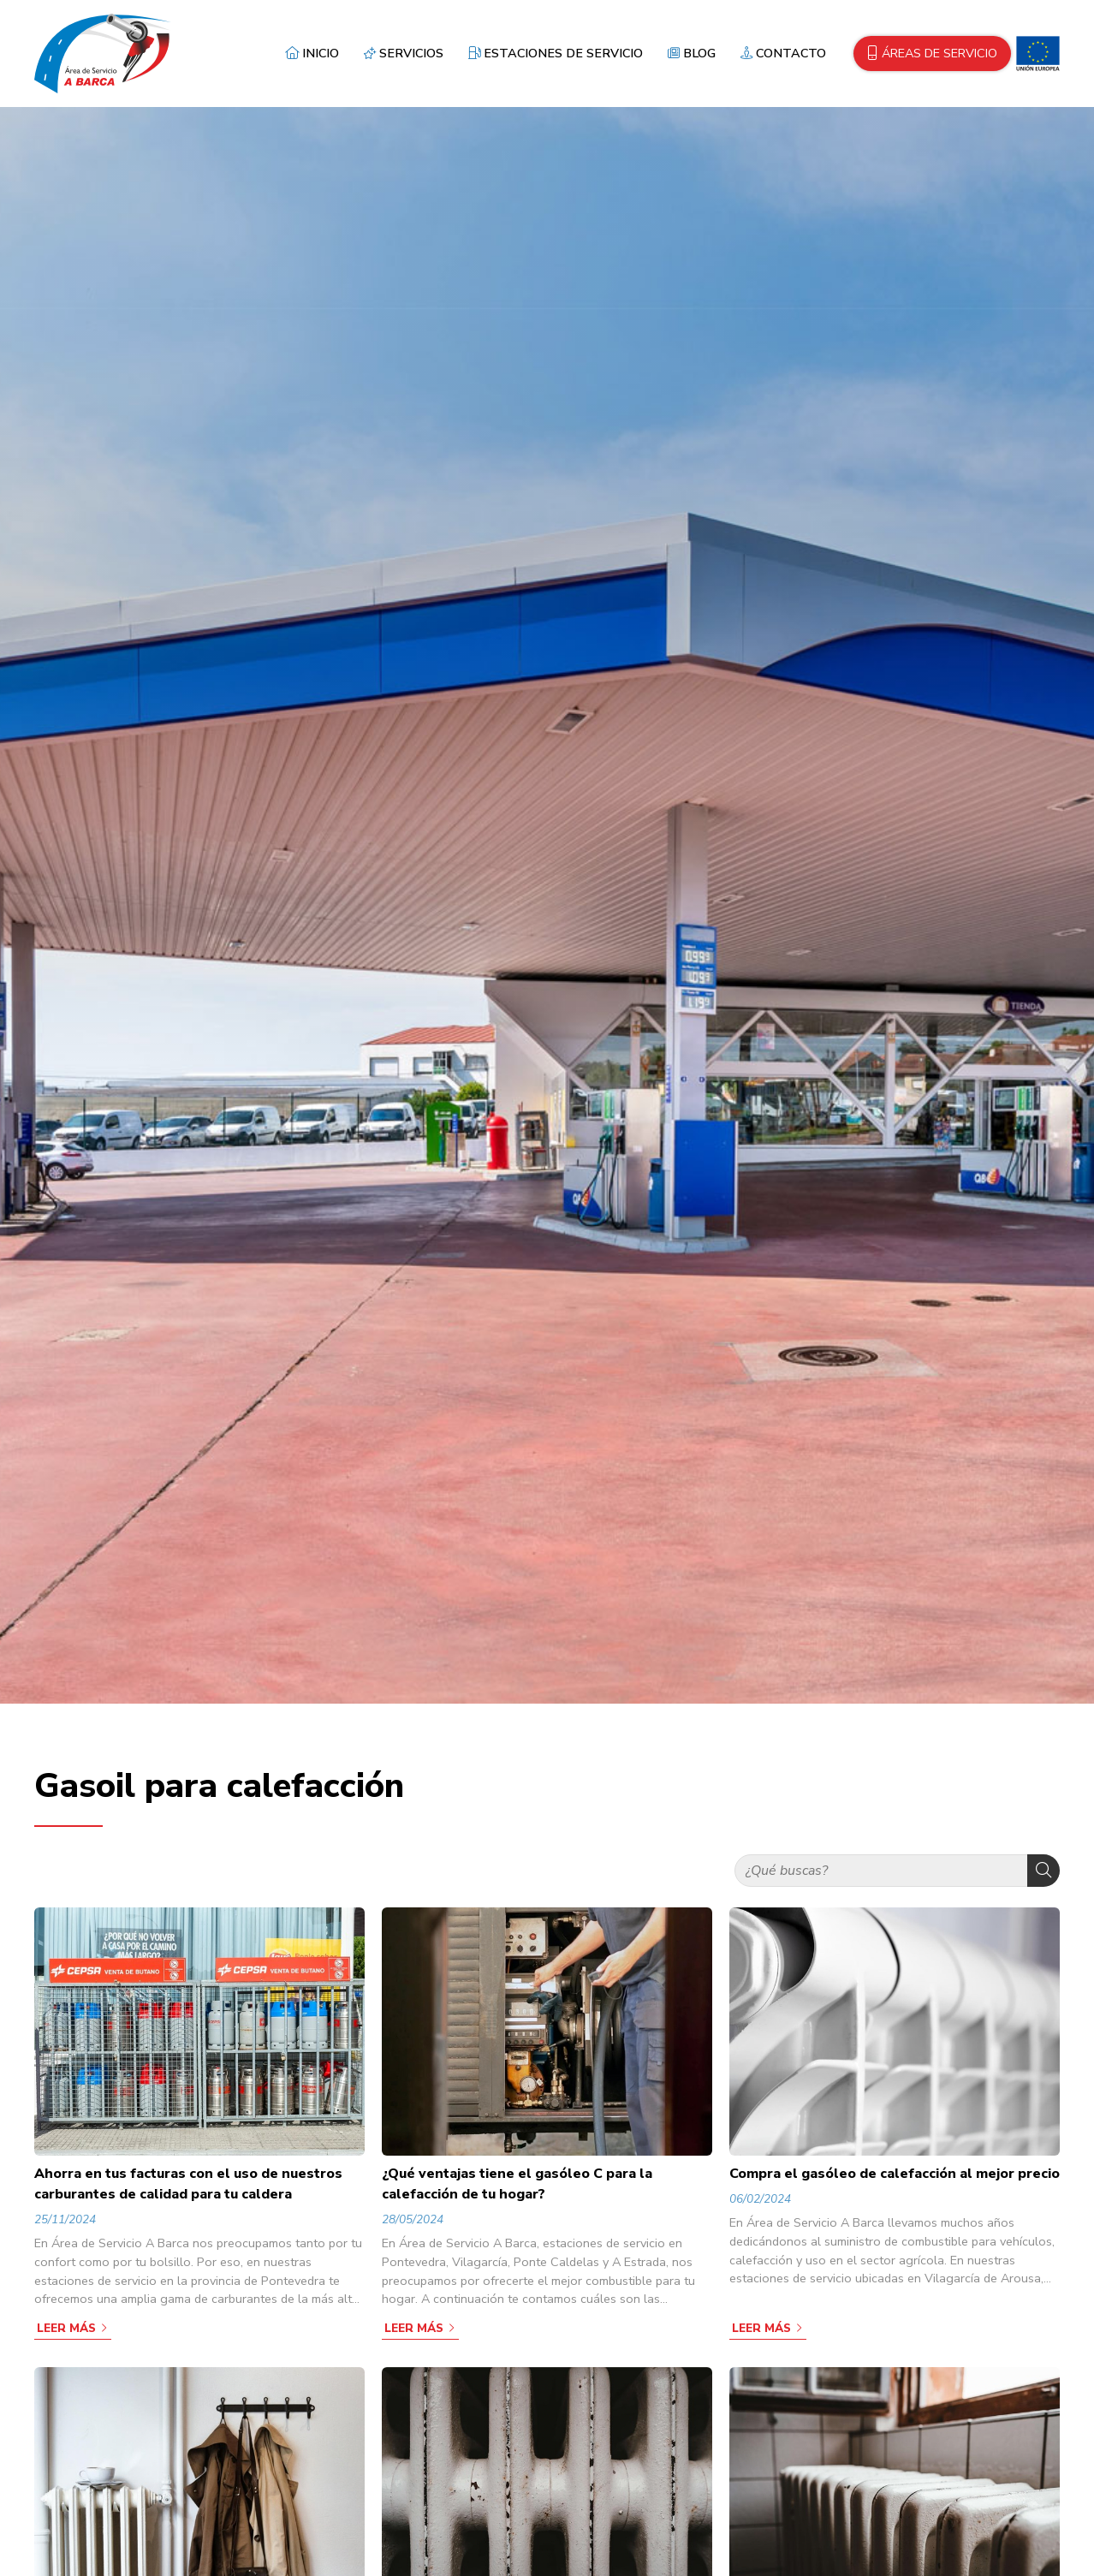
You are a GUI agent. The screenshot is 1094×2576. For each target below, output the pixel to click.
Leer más (66, 2328)
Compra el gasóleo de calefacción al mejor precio (894, 2173)
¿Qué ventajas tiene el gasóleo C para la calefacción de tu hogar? (517, 2184)
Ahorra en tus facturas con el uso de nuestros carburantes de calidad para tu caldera (188, 2184)
